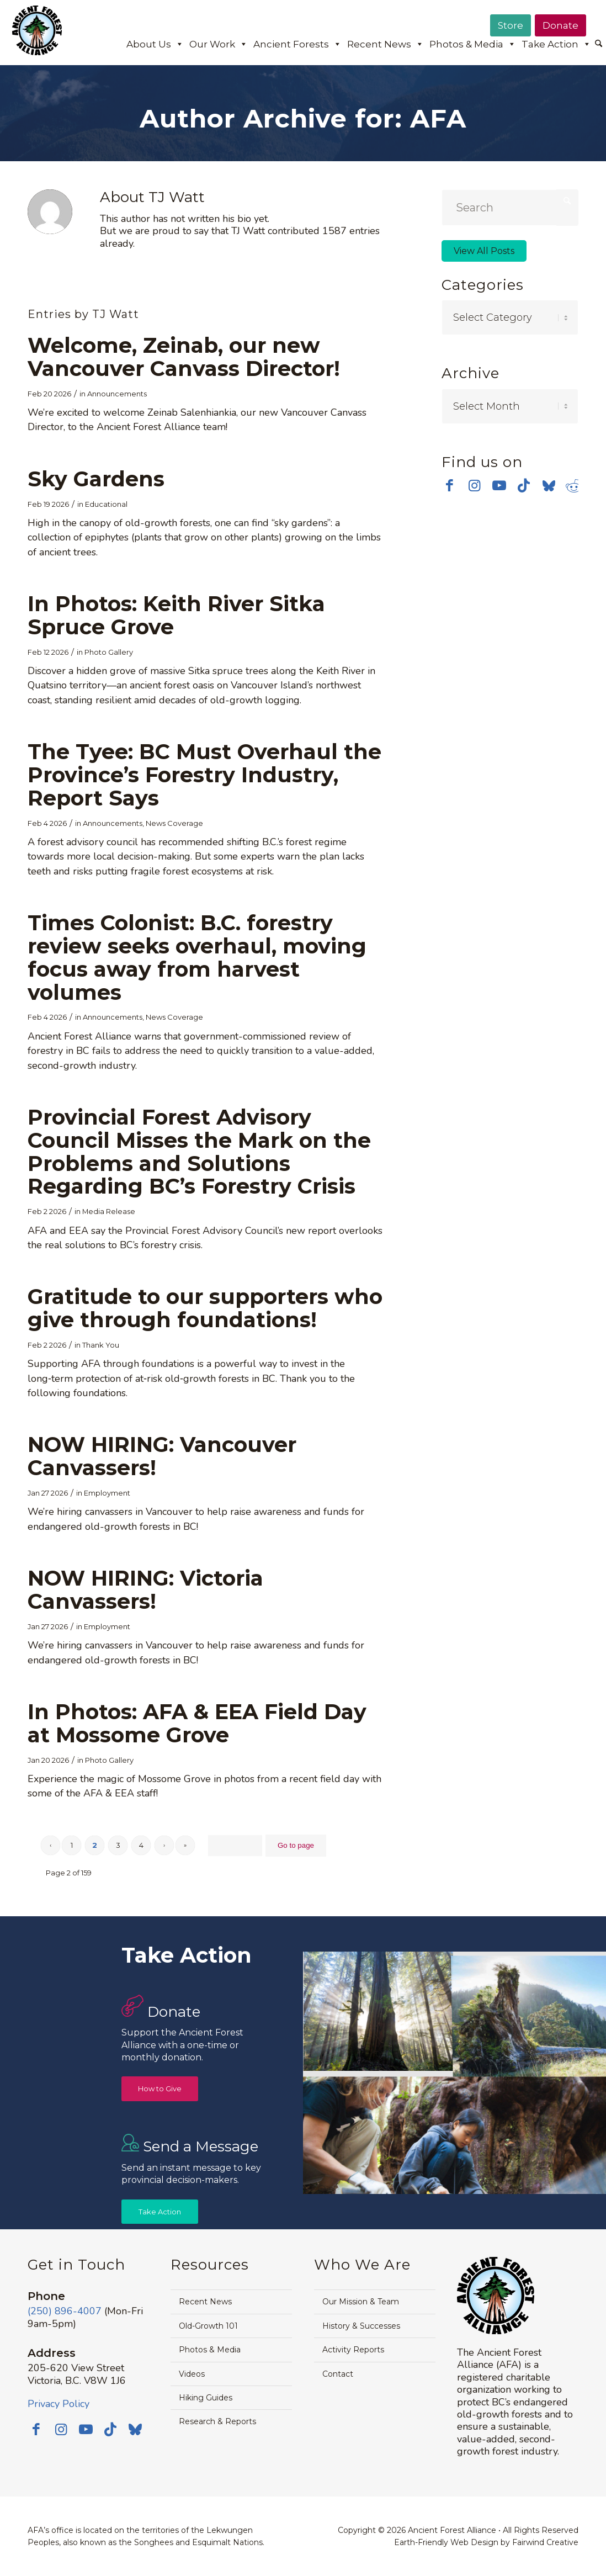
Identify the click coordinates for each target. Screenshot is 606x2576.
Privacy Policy (58, 2403)
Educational (106, 504)
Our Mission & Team (360, 2302)
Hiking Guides (205, 2398)
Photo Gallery (108, 652)
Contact (337, 2374)
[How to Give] (159, 2088)
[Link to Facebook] (450, 483)
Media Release (108, 1211)
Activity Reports (353, 2350)
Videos (192, 2374)
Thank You (100, 1344)
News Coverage (174, 823)
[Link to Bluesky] (549, 484)
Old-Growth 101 (208, 2326)
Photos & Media (472, 44)
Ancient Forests (297, 44)
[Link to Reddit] (574, 483)
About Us (155, 44)
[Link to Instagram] (474, 483)
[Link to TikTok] (524, 483)
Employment (107, 1492)
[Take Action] (159, 2211)
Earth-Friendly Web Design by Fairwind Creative (486, 2542)
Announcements (117, 393)
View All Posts (484, 251)
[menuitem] (598, 45)
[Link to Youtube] (499, 483)
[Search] (598, 44)
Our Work (218, 44)
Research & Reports (217, 2421)
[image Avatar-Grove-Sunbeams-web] (378, 2012)
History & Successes (361, 2326)
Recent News (385, 44)
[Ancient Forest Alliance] (37, 38)
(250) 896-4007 (65, 2311)
